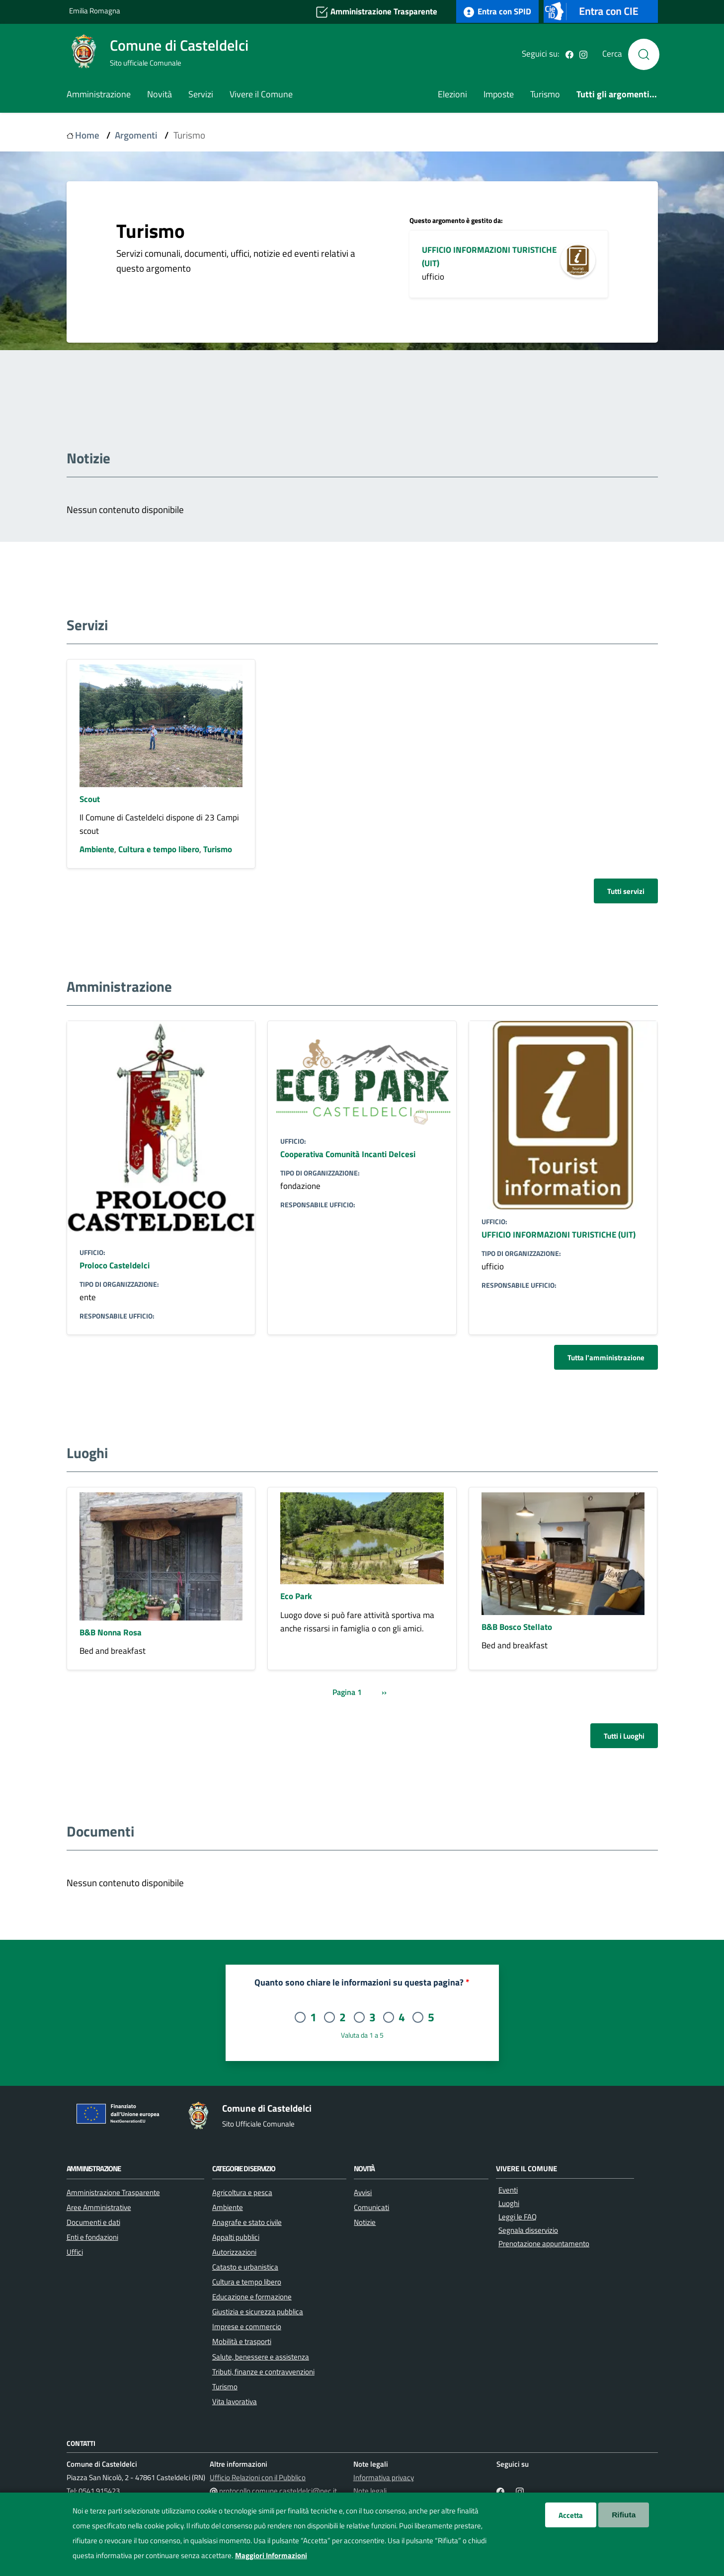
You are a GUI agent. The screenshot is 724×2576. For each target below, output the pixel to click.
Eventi (508, 2190)
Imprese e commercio (246, 2326)
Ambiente (97, 849)
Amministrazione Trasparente (376, 12)
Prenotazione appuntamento (543, 2243)
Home (87, 135)
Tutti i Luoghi (624, 1736)
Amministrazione (99, 94)
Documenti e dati (93, 2222)
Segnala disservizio (528, 2230)
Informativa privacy (383, 2477)
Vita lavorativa (234, 2401)
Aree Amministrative (99, 2207)
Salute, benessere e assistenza (260, 2356)
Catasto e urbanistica (245, 2267)
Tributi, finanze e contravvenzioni (263, 2371)
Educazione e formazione (252, 2296)
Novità (159, 94)
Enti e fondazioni (92, 2237)
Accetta (571, 2515)
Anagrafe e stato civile (247, 2222)
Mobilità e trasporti (241, 2341)
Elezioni (452, 94)
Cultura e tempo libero (158, 849)
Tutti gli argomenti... (616, 94)
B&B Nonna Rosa (111, 1632)
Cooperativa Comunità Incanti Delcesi (347, 1154)
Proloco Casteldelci (115, 1265)
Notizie (365, 2222)
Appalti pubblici (235, 2237)
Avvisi (363, 2192)
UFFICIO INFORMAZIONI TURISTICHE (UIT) (559, 1234)
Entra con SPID (497, 11)
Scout (90, 799)
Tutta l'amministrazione (605, 1357)
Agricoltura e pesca (242, 2192)
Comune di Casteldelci (179, 45)
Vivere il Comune (261, 94)
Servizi (200, 94)
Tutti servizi (625, 891)
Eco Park (296, 1596)
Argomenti (136, 135)
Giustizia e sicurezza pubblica (257, 2311)
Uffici (75, 2252)
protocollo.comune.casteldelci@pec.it (278, 2491)
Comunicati (371, 2207)
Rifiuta (624, 2514)
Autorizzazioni (234, 2252)
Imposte (498, 94)
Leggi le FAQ (517, 2216)
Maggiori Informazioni (271, 2555)
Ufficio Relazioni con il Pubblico (258, 2477)
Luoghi (508, 2203)
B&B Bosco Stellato (517, 1626)
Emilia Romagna (94, 10)
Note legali (370, 2491)
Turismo (545, 94)
